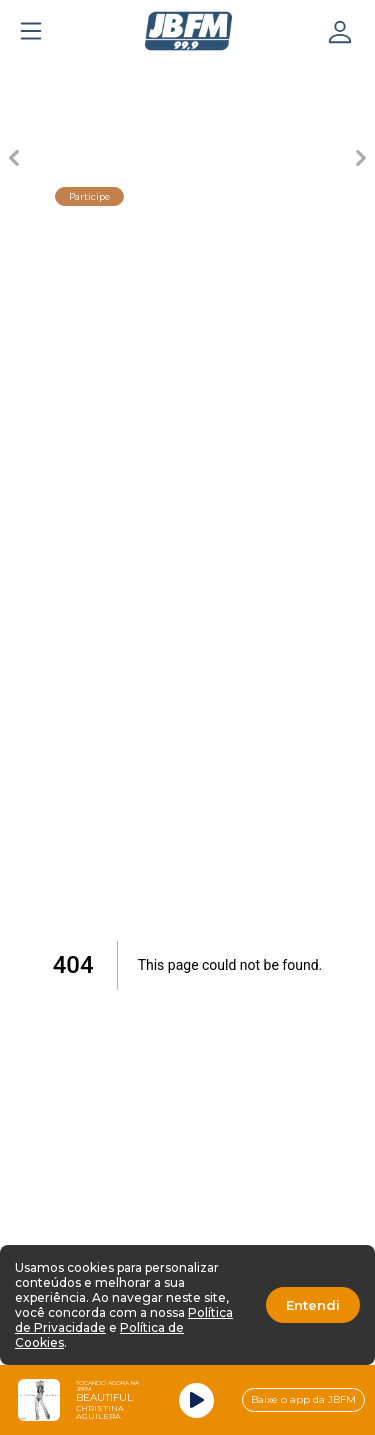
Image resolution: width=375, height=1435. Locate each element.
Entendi (313, 1305)
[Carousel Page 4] (219, 76)
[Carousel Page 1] (31, 76)
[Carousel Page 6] (344, 76)
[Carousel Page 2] (94, 76)
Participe (89, 196)
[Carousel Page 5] (281, 76)
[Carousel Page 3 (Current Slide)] (156, 76)
